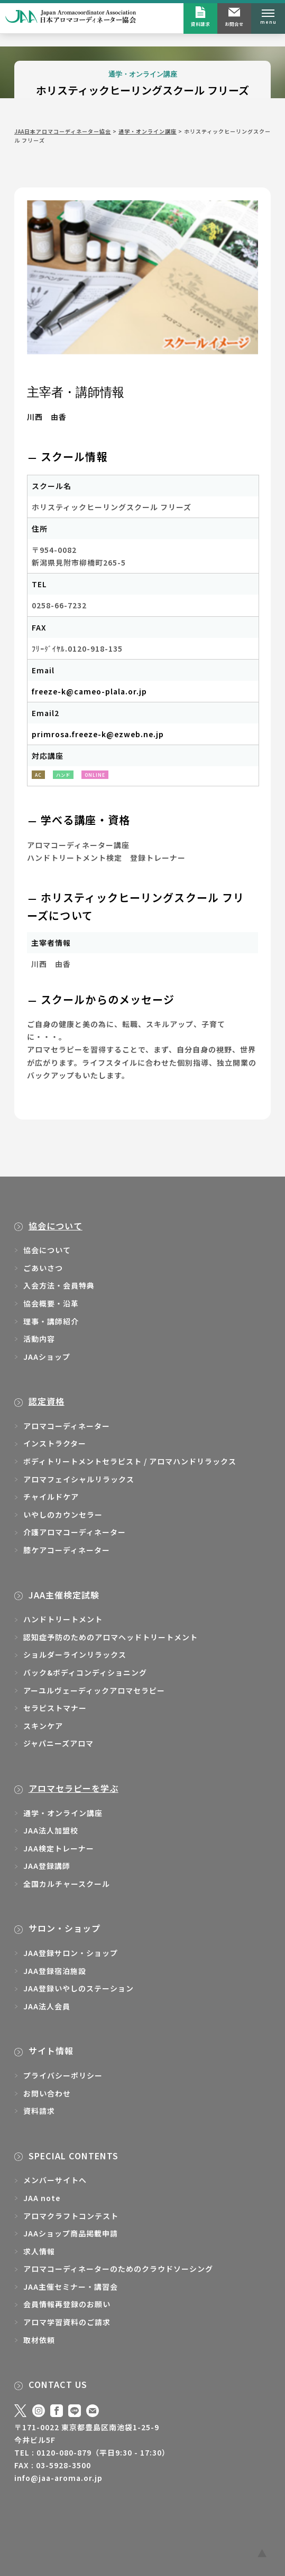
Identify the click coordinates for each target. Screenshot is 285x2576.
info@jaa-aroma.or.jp (58, 2477)
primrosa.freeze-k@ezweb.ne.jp (98, 734)
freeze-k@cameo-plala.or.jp (89, 691)
